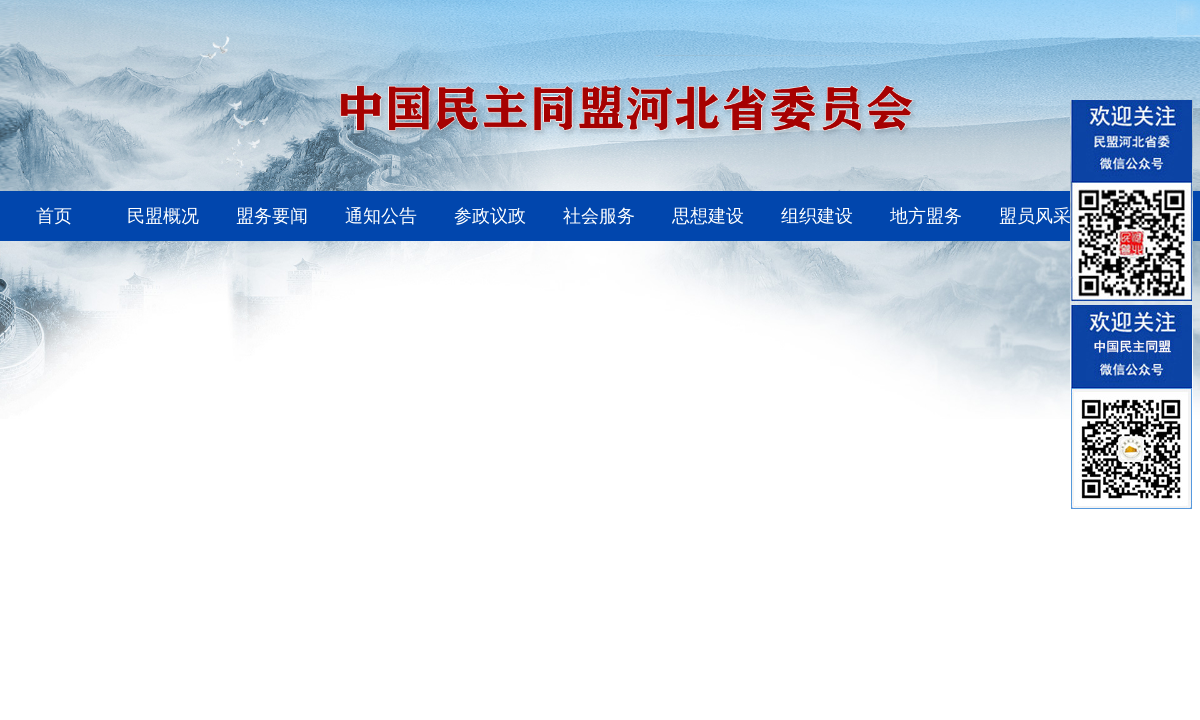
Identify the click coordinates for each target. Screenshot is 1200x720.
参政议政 (490, 216)
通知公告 (381, 216)
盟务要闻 (272, 216)
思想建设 (708, 216)
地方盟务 (926, 216)
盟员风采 (1035, 216)
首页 (54, 216)
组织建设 (817, 216)
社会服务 (599, 216)
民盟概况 (163, 216)
